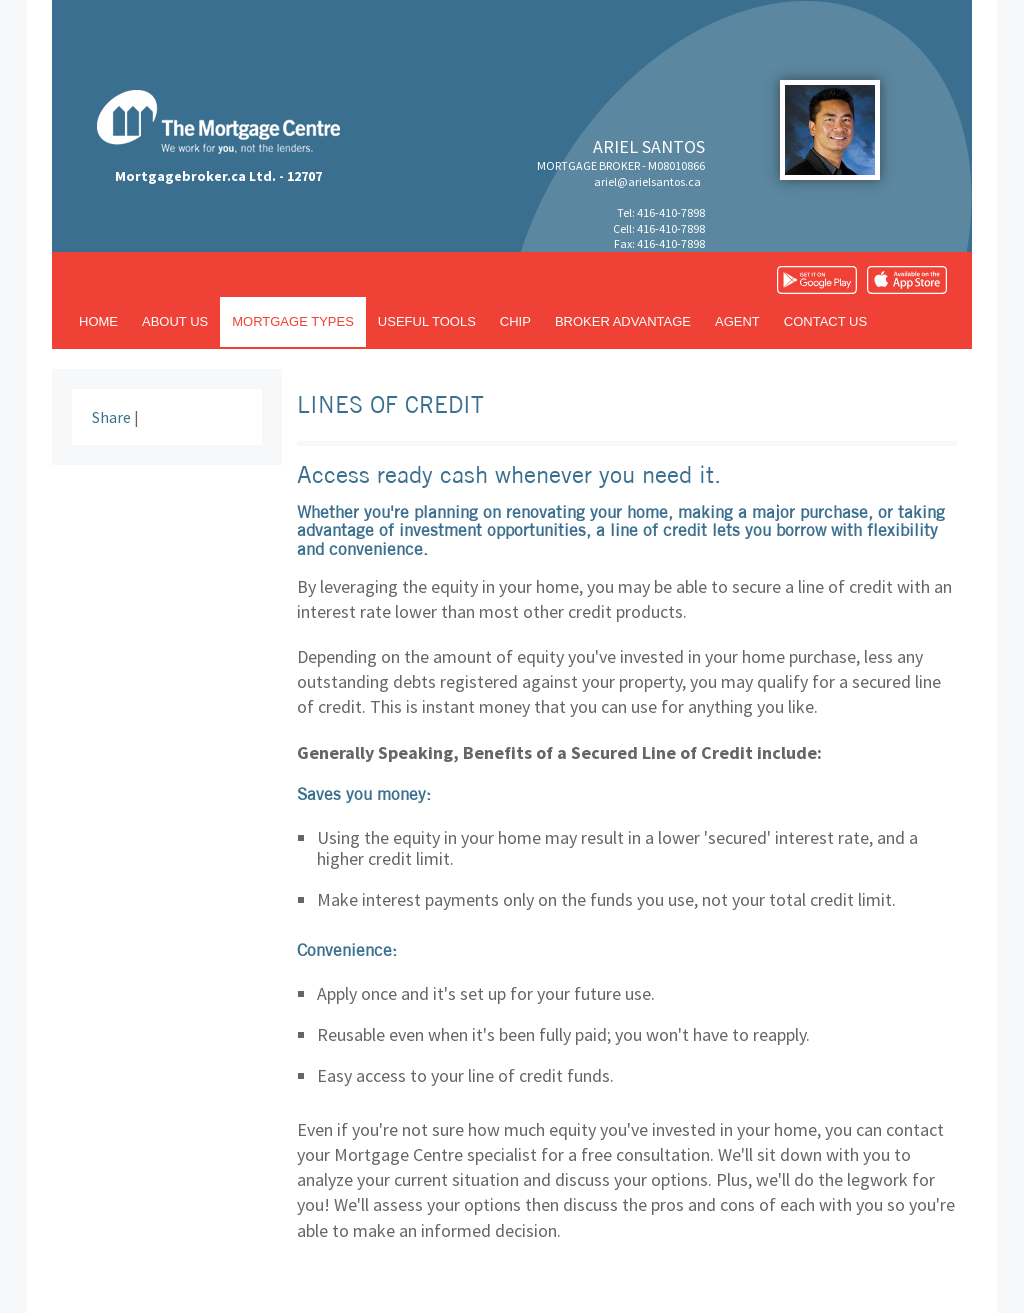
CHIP (515, 321)
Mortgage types (293, 321)
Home (98, 321)
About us (175, 321)
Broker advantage (623, 321)
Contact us (825, 321)
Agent (737, 321)
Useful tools (427, 321)
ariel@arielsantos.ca (647, 181)
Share (111, 417)
